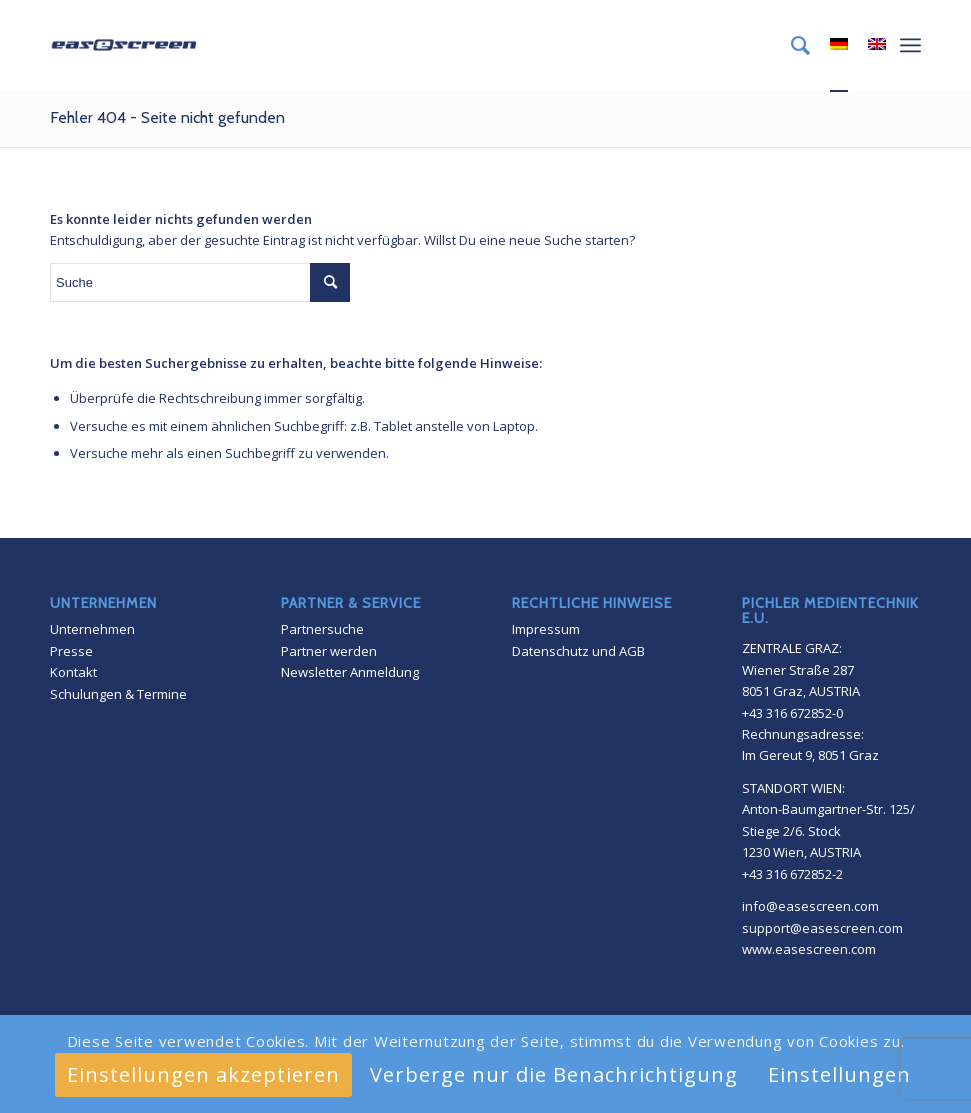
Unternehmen (92, 629)
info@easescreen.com (810, 906)
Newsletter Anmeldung (350, 672)
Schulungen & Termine (118, 694)
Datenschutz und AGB (578, 651)
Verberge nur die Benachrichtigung (554, 1074)
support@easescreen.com (822, 928)
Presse (71, 651)
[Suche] (790, 45)
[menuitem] (790, 45)
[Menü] (910, 45)
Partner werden (329, 651)
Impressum (546, 629)
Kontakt (73, 672)
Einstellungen (839, 1074)
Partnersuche (322, 629)
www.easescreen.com (809, 949)
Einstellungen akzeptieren (203, 1074)
